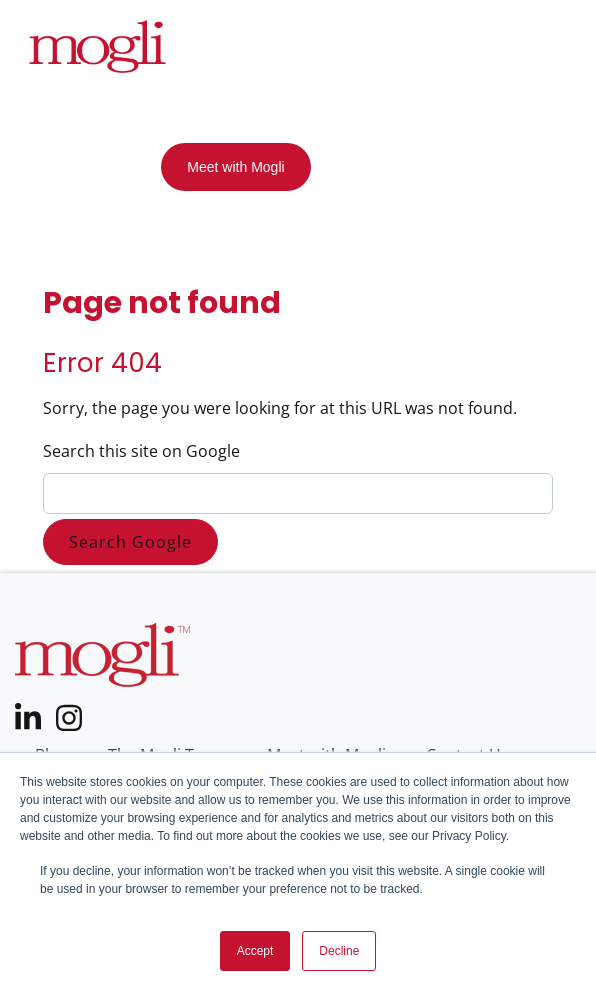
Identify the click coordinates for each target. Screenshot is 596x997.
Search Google (130, 542)
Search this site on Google (141, 451)
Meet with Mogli (235, 167)
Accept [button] (255, 951)
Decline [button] (339, 951)
